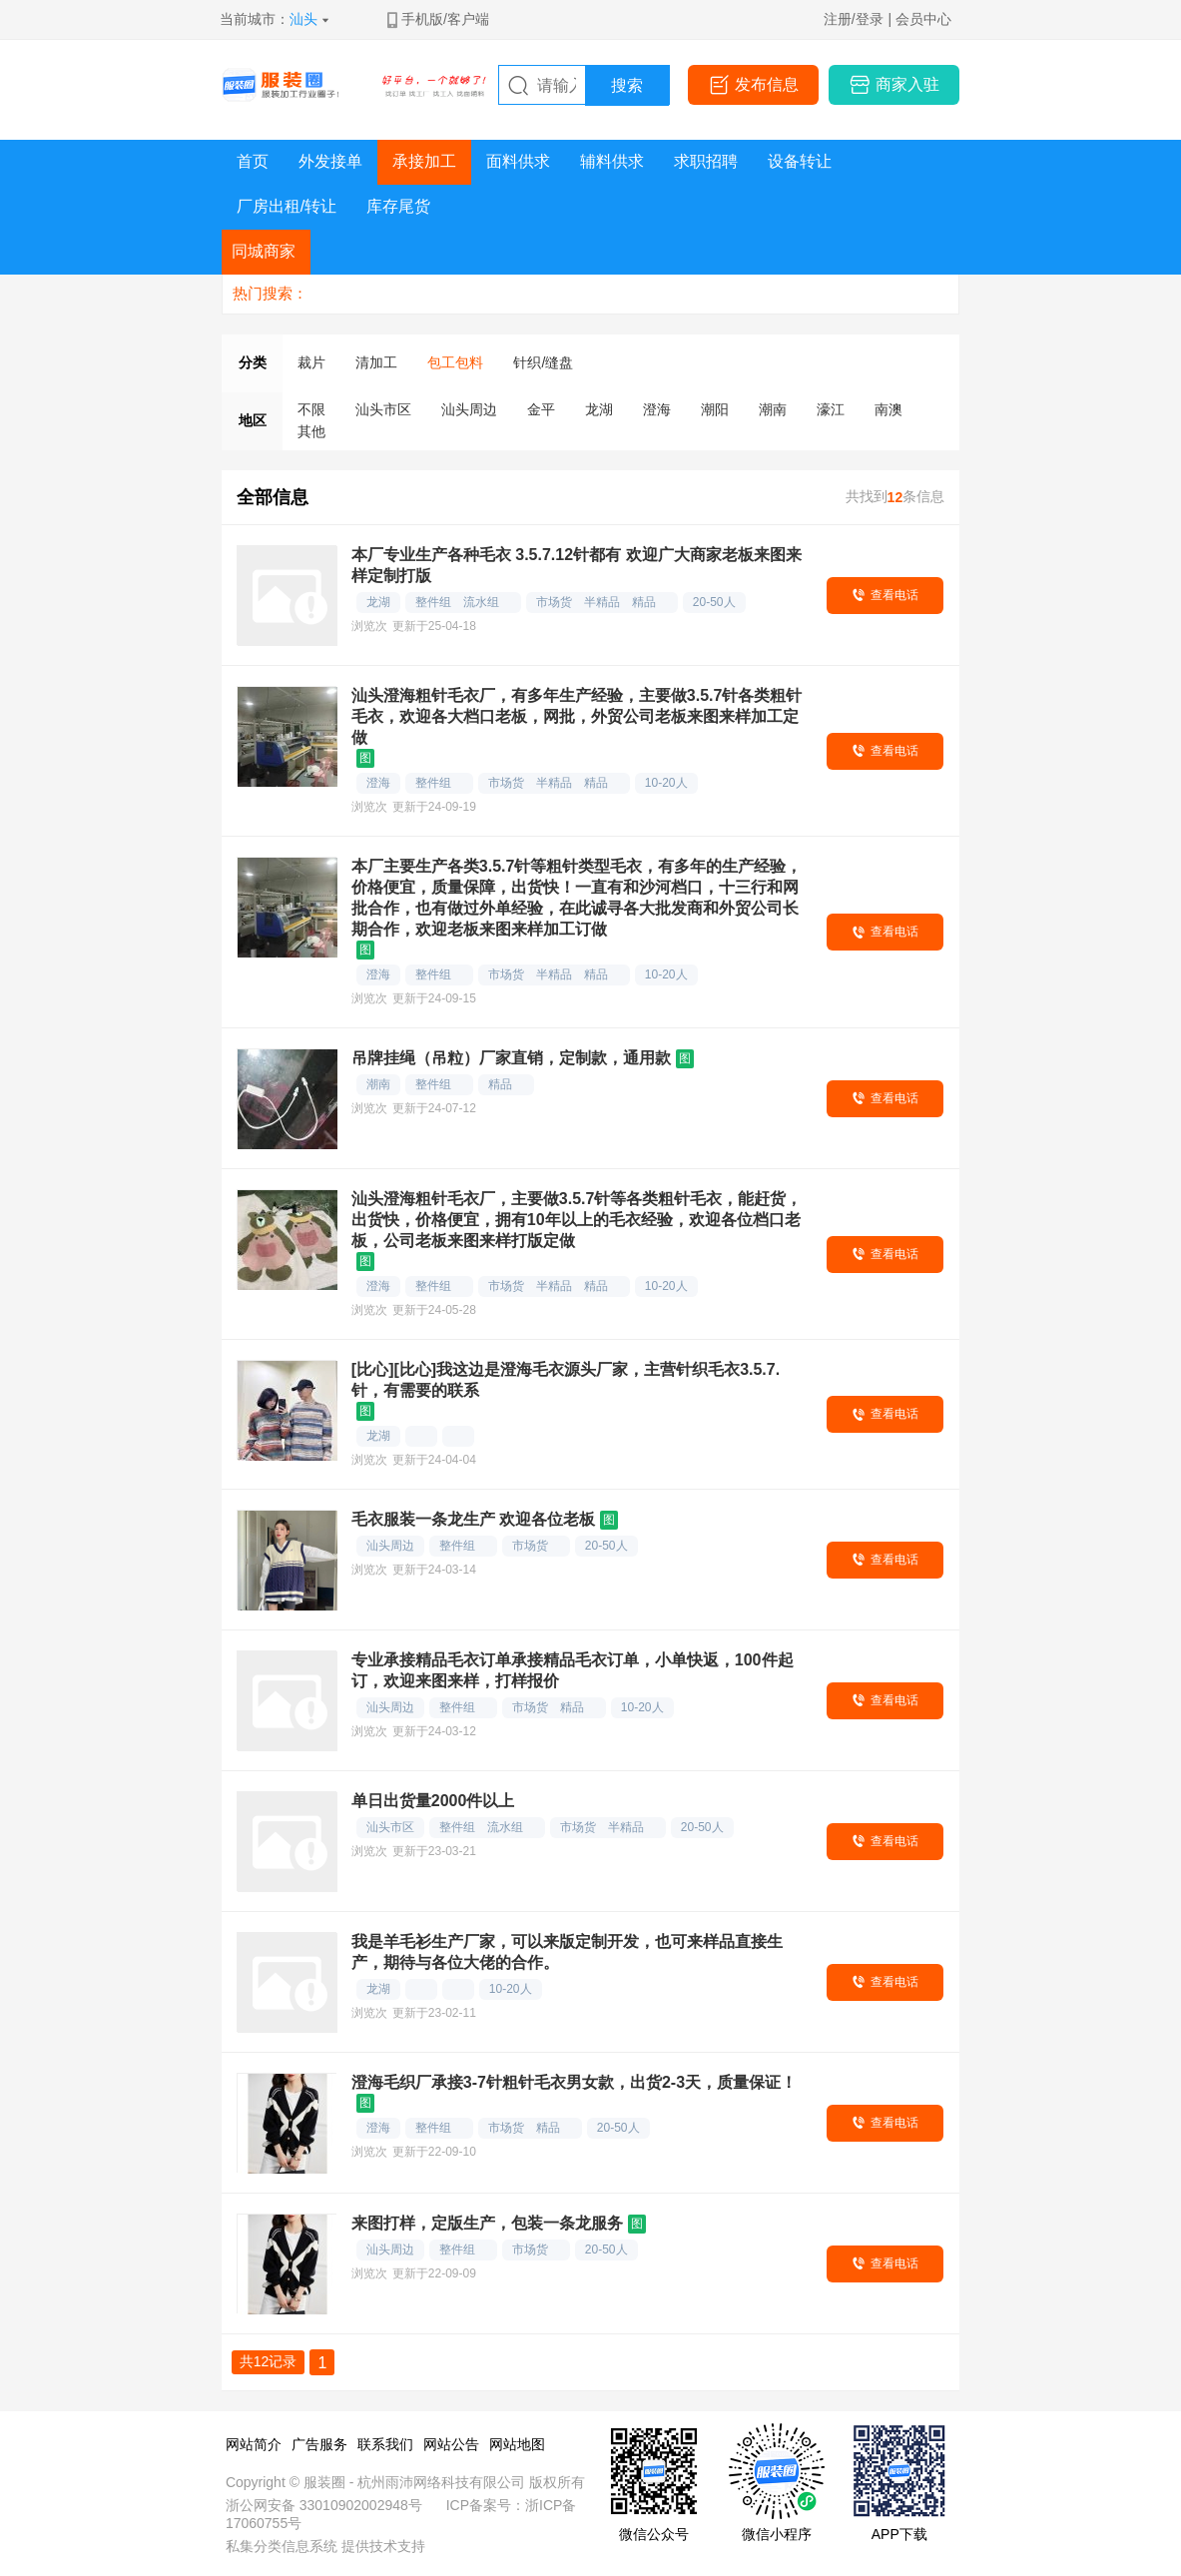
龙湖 (599, 409)
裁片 (311, 362)
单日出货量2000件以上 (433, 1800)
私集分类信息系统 (281, 2546)
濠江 (831, 409)
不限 (311, 409)
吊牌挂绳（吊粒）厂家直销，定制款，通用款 (511, 1057)
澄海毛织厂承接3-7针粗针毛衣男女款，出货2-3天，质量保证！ (574, 2082)
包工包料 (455, 362)
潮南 (773, 409)
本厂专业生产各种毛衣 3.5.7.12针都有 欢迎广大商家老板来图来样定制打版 (576, 565)
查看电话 (894, 595)
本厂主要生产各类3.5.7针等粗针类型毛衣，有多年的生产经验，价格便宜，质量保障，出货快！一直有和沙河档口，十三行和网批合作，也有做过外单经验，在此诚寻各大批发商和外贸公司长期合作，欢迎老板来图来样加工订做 (577, 898)
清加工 (376, 362)
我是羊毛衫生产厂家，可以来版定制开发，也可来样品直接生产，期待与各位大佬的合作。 (567, 1952)
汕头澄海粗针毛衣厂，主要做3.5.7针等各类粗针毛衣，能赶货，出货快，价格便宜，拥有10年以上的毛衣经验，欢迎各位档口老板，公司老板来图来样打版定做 (577, 1219)
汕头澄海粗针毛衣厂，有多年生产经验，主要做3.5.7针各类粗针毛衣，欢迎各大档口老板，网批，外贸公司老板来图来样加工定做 (577, 716)
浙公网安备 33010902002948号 (324, 2505)
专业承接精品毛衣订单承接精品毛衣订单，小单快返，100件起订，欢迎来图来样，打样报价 (572, 1670)
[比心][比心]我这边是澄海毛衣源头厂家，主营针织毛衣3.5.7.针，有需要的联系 (565, 1380)
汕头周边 (469, 409)
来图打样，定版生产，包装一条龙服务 (487, 2223)
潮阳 (715, 409)
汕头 (303, 19)
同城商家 (263, 251)
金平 (541, 409)
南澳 (888, 409)
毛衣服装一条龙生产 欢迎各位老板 (473, 1519)
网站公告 (451, 2444)
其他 (311, 431)
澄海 (657, 409)
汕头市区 (383, 409)
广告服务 (319, 2444)
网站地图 (517, 2444)
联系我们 (385, 2444)
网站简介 (254, 2444)
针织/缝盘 (543, 362)
